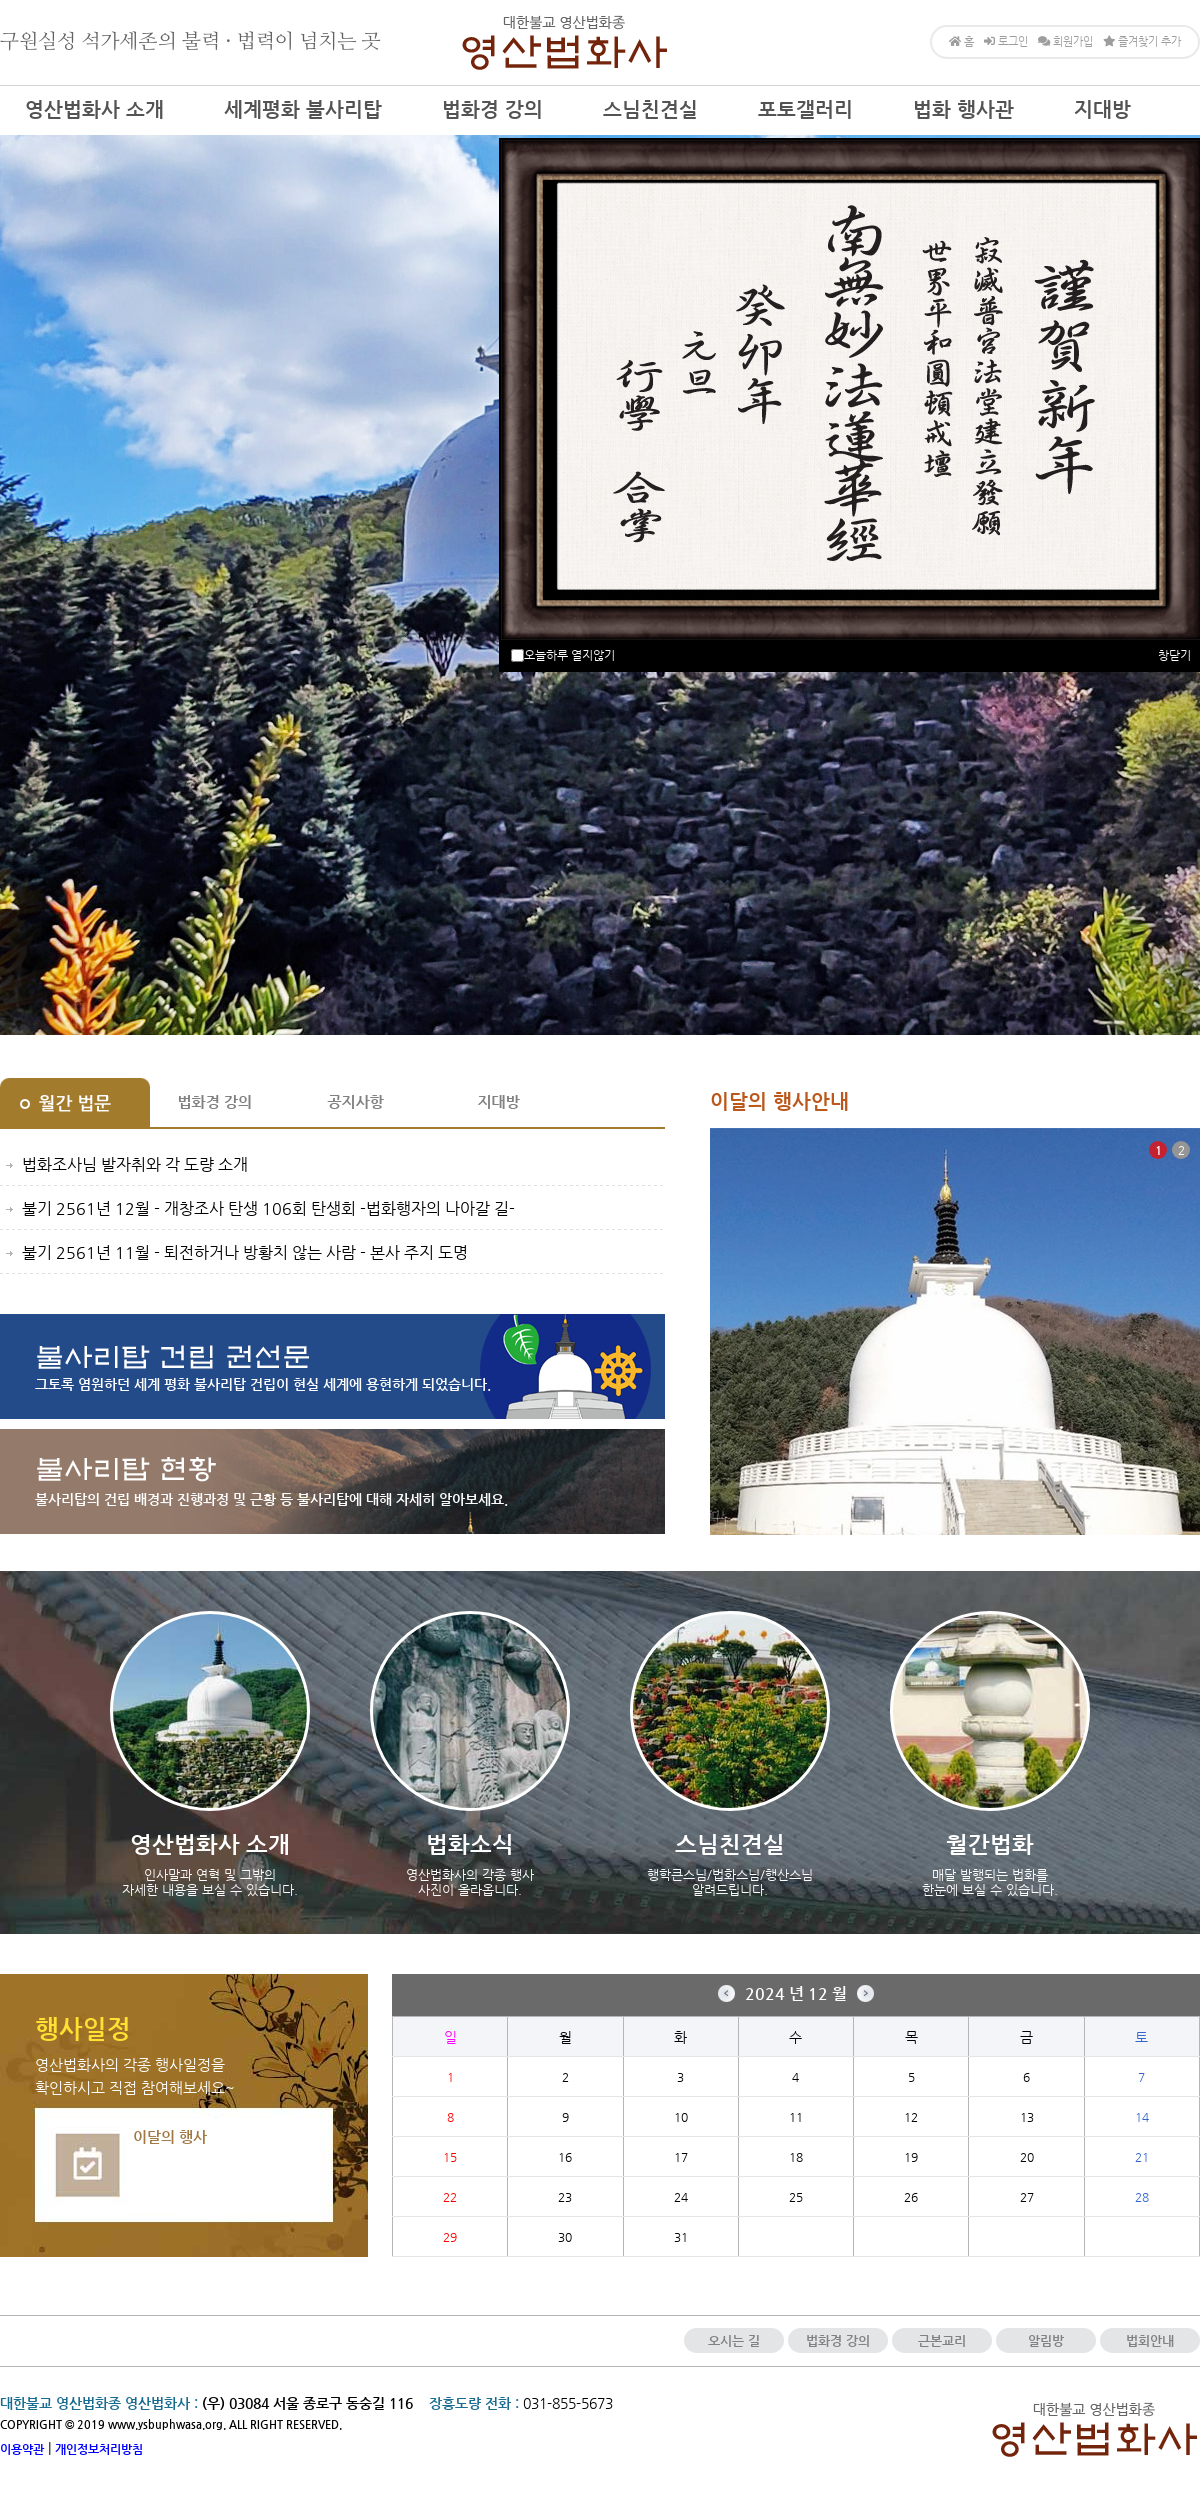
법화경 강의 (492, 109)
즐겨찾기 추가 (1142, 41)
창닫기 (1174, 655)
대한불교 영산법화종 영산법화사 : (99, 2403)
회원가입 (1065, 41)
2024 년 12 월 (796, 1993)
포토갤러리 (805, 109)
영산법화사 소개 (94, 109)
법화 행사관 (963, 109)
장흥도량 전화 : (474, 2403)
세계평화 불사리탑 (303, 109)
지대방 (1102, 109)
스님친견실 (650, 109)
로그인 (1006, 41)
